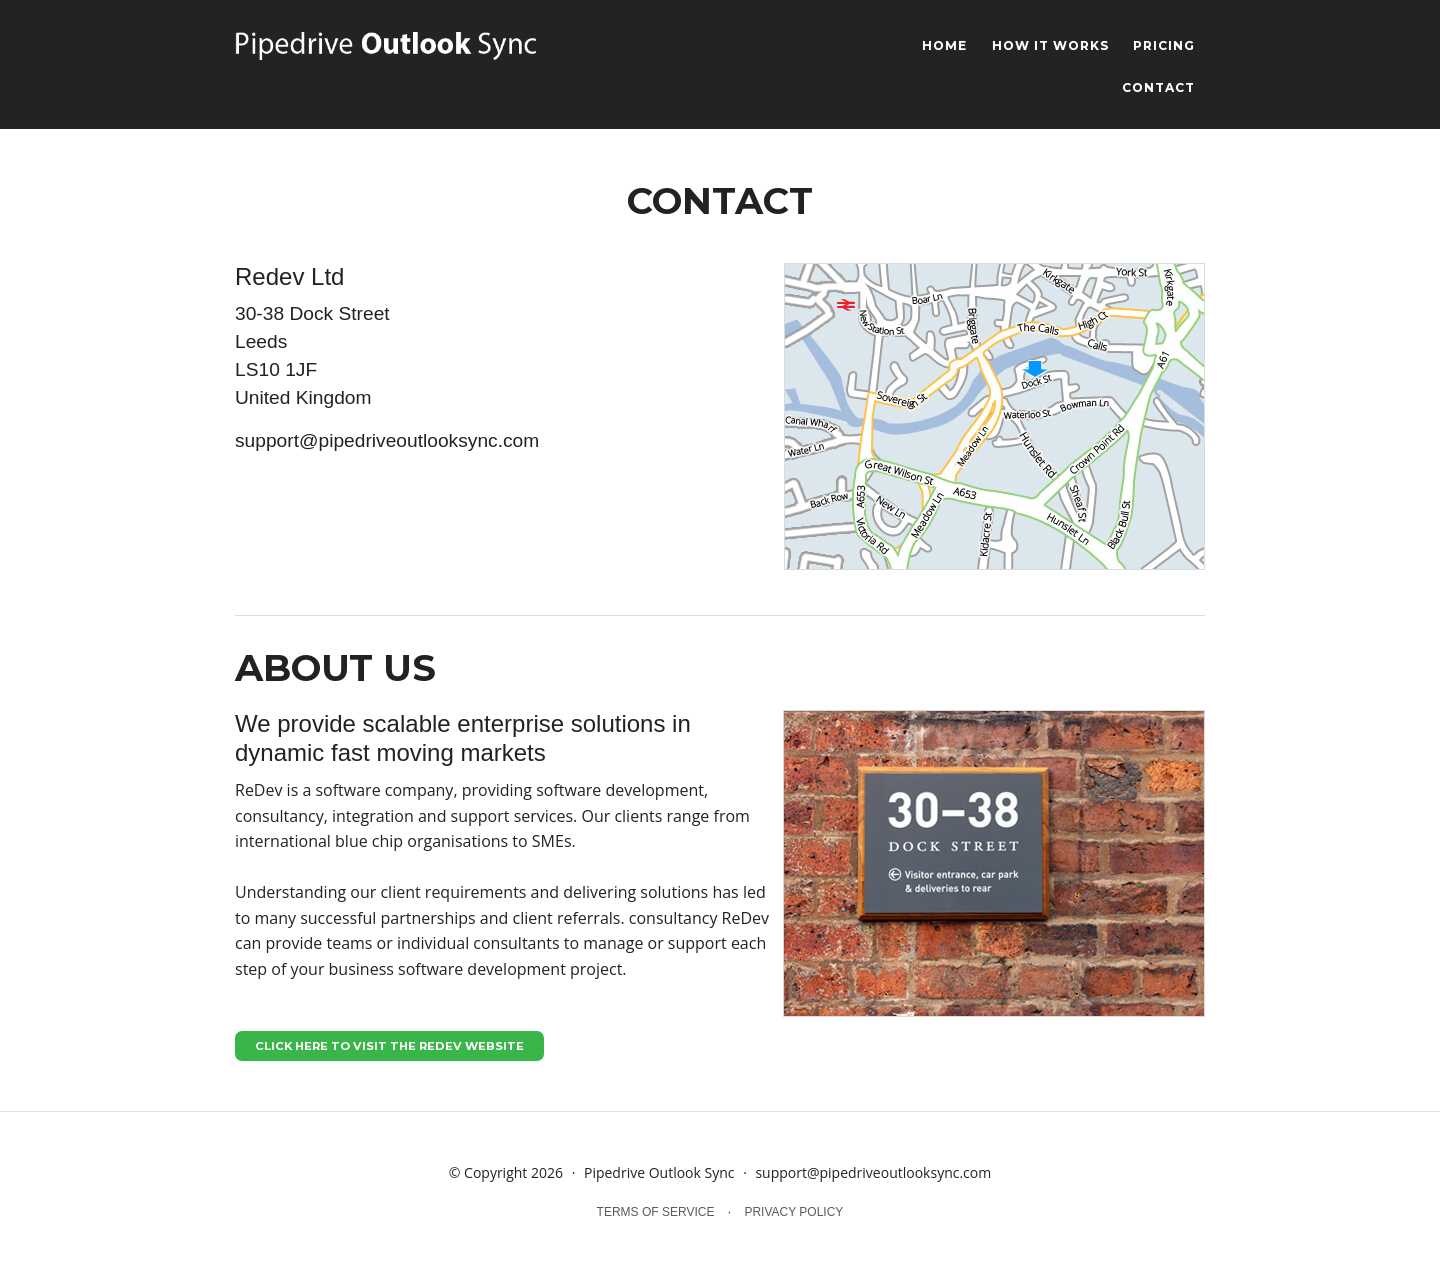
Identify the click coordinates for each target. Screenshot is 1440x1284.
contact (1158, 88)
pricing (1164, 46)
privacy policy (793, 1212)
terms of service (656, 1212)
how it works (1050, 46)
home (944, 46)
